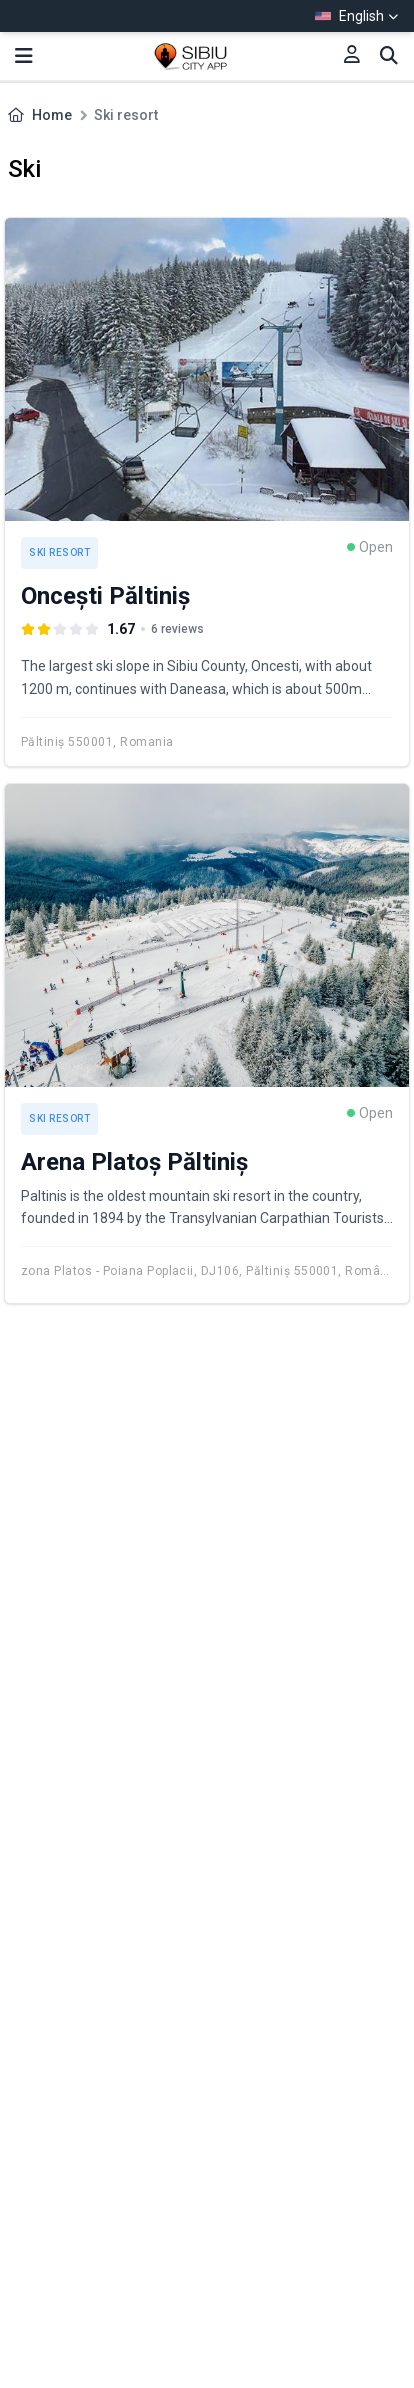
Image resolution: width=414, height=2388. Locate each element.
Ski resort (59, 552)
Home (52, 115)
